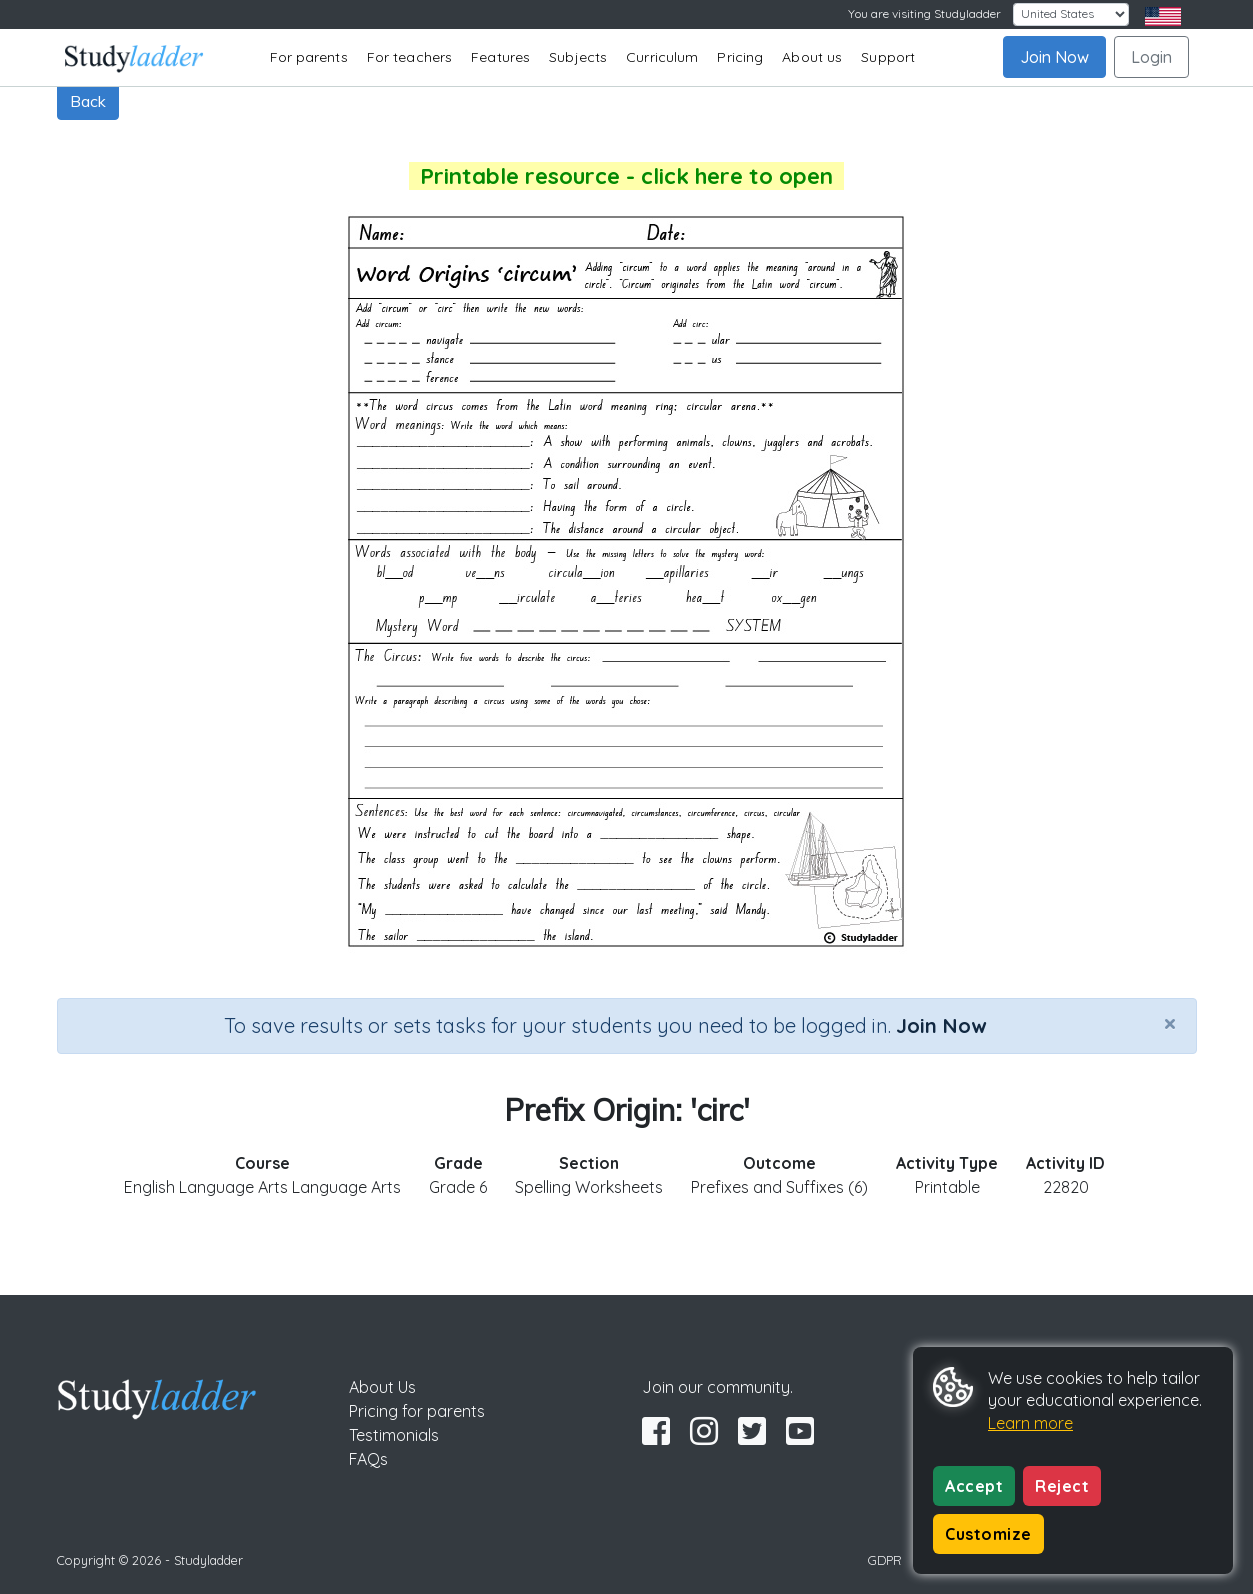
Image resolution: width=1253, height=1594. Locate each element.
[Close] (1170, 1023)
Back (88, 101)
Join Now (1054, 57)
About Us (382, 1387)
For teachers (409, 57)
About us (812, 57)
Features (500, 57)
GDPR (885, 1560)
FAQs (368, 1459)
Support (888, 57)
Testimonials (394, 1435)
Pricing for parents (417, 1411)
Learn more (1030, 1423)
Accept (974, 1486)
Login (1151, 57)
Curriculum (662, 57)
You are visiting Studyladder (924, 13)
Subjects (578, 57)
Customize (988, 1534)
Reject (1062, 1486)
